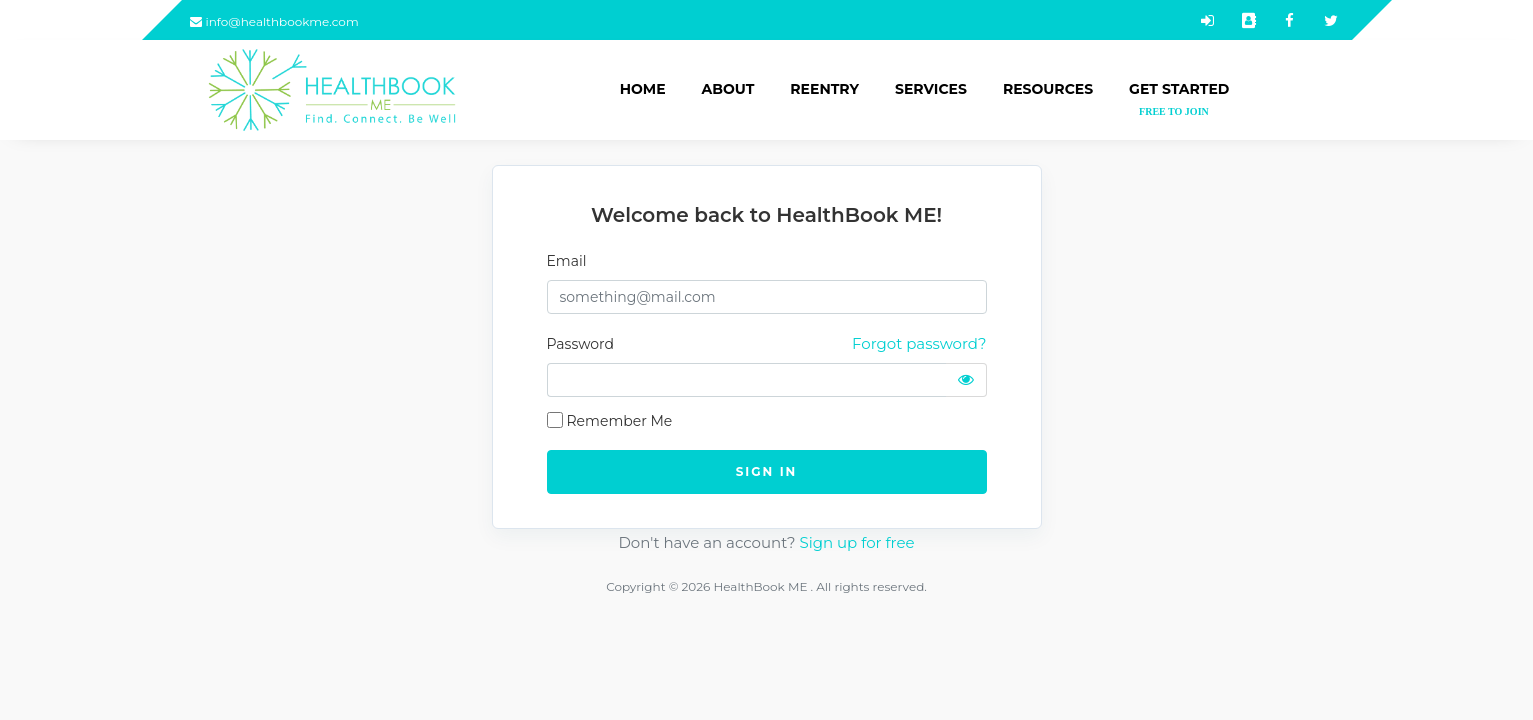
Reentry (824, 89)
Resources (1048, 89)
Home (643, 89)
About (728, 89)
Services (931, 89)
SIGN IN (767, 471)
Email (567, 261)
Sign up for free (856, 542)
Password (580, 344)
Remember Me (620, 421)
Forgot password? (919, 343)
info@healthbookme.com (274, 21)
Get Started (1179, 100)
